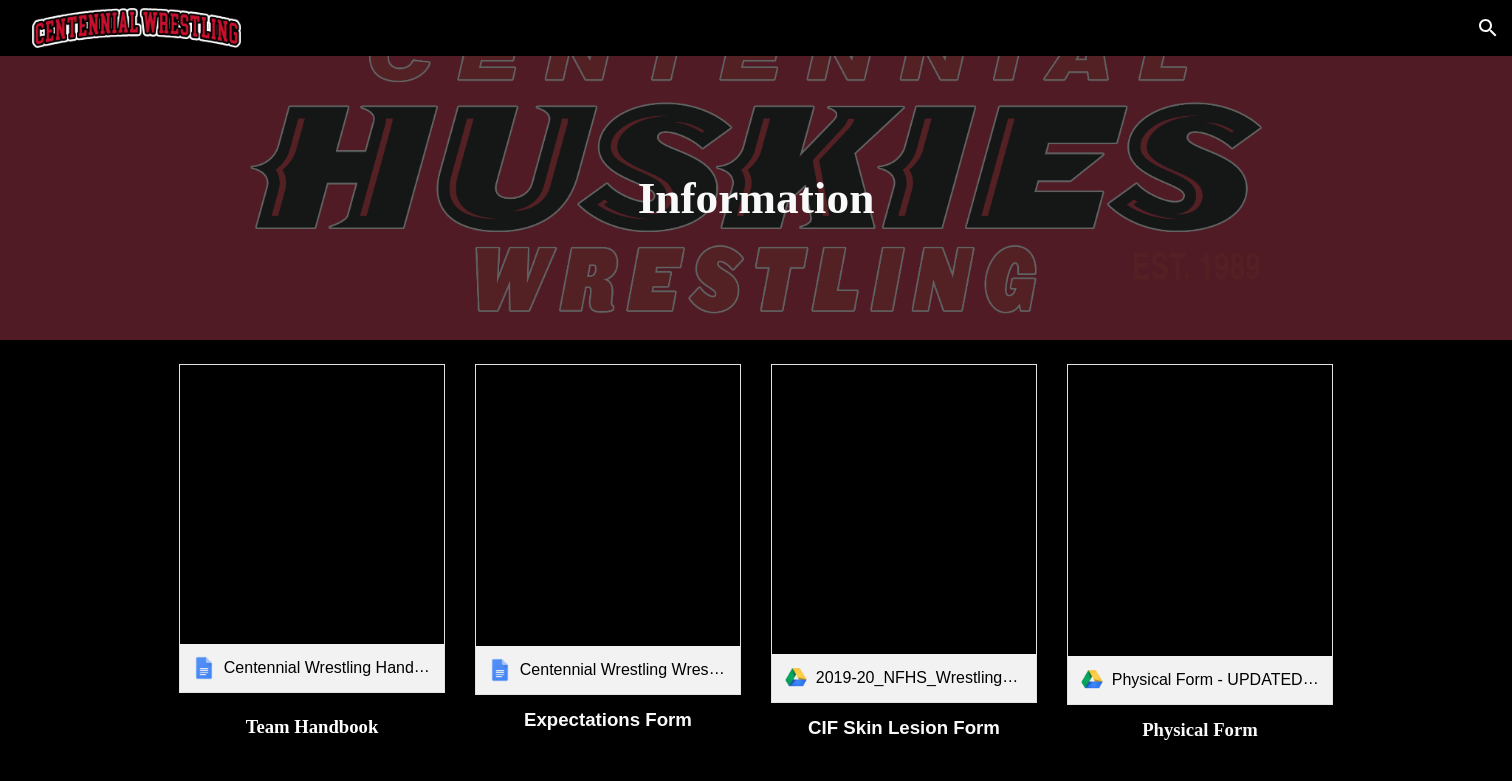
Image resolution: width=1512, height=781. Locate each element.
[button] (1488, 28)
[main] (756, 198)
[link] (312, 528)
